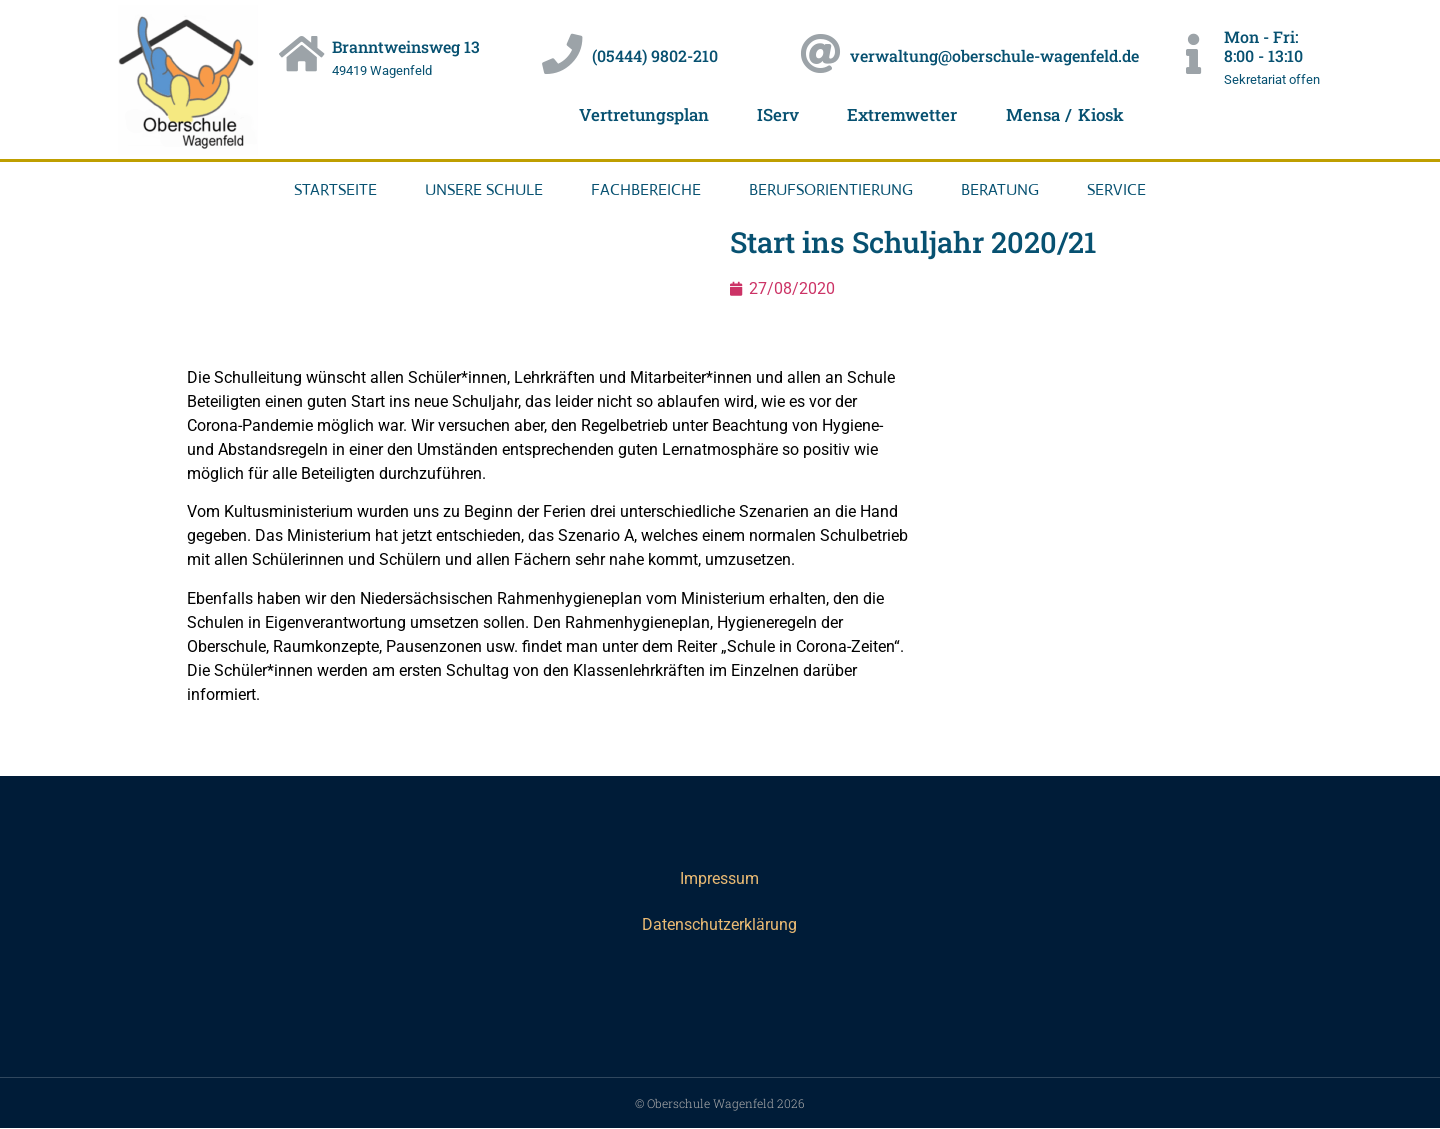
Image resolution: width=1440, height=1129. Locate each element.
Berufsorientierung (831, 189)
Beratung (1000, 189)
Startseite (335, 189)
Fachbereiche (646, 189)
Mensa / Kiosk (1067, 114)
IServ (777, 114)
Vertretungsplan (641, 114)
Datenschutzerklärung (719, 924)
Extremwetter (902, 114)
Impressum (719, 878)
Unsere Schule (484, 189)
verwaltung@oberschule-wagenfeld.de (995, 55)
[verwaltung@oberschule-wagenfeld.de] (820, 54)
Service (1116, 189)
